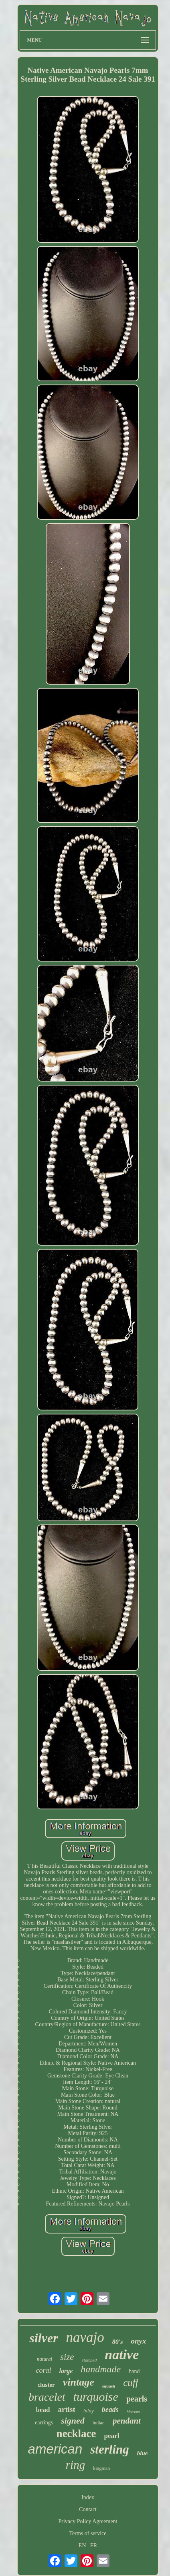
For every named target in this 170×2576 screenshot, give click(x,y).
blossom (133, 2412)
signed (73, 2421)
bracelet (46, 2397)
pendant (127, 2421)
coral (43, 2370)
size (67, 2357)
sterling (109, 2449)
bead (43, 2410)
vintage (78, 2382)
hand (134, 2371)
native (122, 2354)
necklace (76, 2434)
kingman (101, 2468)
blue (142, 2453)
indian (99, 2423)
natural (44, 2359)
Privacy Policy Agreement (88, 2521)
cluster (46, 2385)
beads (110, 2410)
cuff (130, 2382)
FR (93, 2545)
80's (117, 2341)
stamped (89, 2360)
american (55, 2449)
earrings (44, 2423)
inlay (88, 2411)
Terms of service (87, 2533)
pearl (111, 2436)
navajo (85, 2337)
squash (108, 2386)
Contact (88, 2509)
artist (66, 2409)
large (66, 2371)
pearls (136, 2398)
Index (87, 2497)
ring (75, 2464)
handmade (101, 2369)
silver (43, 2338)
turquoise (95, 2396)
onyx (138, 2341)
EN (82, 2545)
